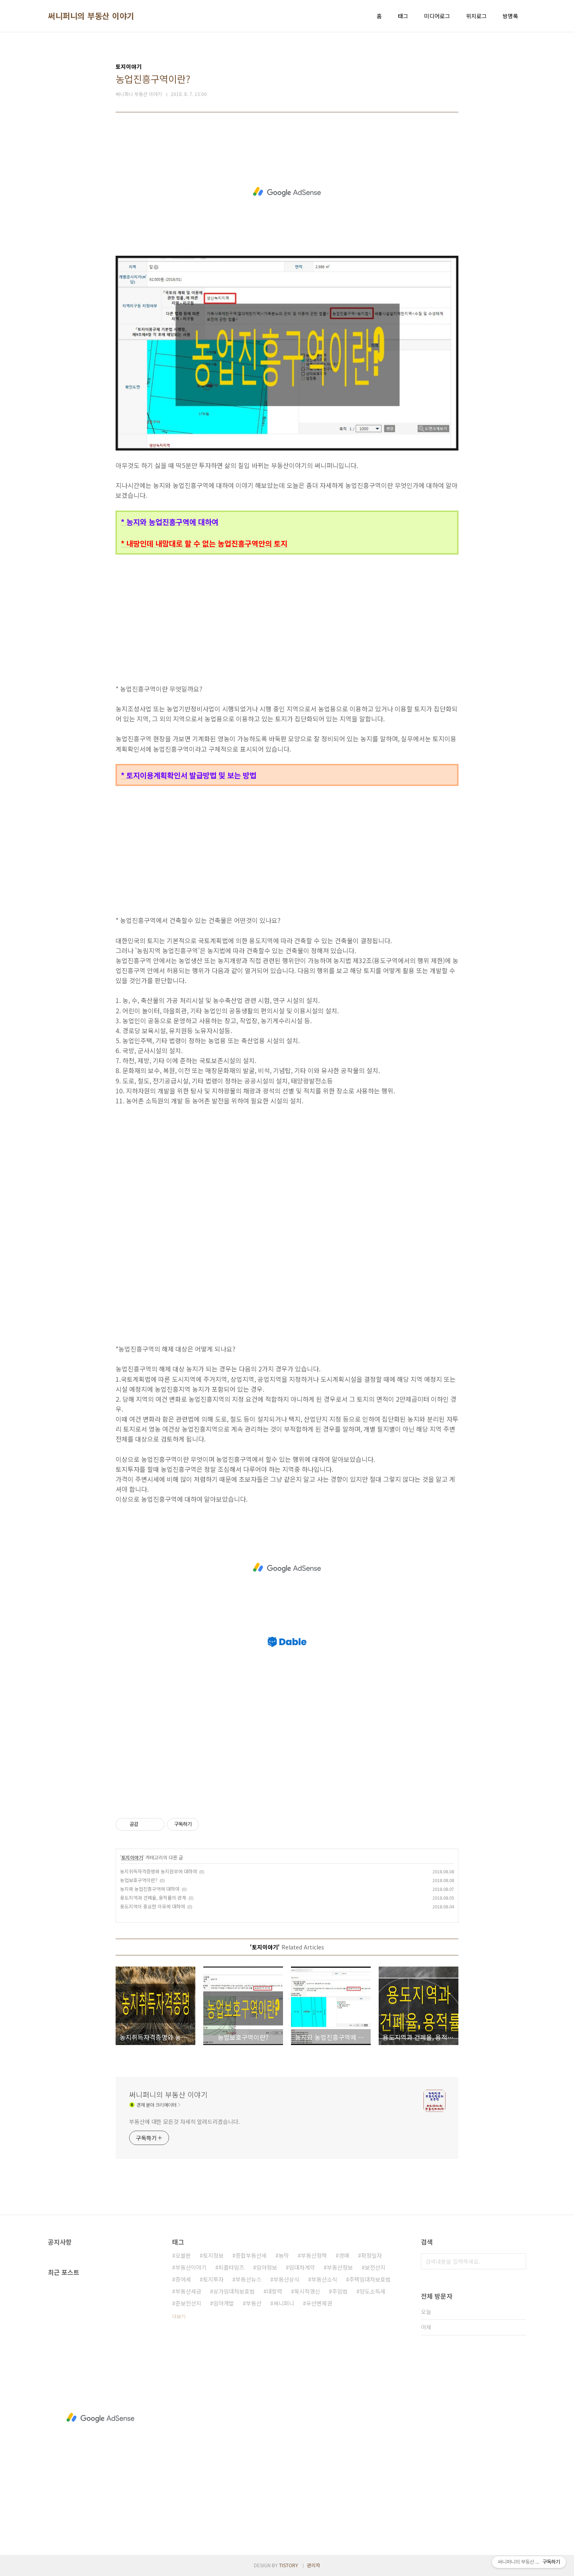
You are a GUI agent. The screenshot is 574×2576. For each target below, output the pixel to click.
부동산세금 (188, 2291)
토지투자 (213, 2279)
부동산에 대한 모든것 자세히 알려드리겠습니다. (184, 2121)
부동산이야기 (190, 2267)
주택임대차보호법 (370, 2279)
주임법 (340, 2291)
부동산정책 (314, 2255)
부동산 (253, 2303)
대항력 (274, 2291)
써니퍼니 (283, 2303)
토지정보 (213, 2255)
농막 (284, 2255)
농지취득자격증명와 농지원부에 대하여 (158, 1871)
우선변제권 (319, 2303)
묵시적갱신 (307, 2291)
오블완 (183, 2255)
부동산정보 (340, 2267)
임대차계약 (302, 2267)
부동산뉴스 (248, 2279)
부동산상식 (286, 2279)
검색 (518, 2261)
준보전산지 (188, 2303)
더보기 (178, 2316)
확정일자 (371, 2255)
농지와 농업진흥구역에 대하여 (149, 1888)
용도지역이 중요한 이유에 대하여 (152, 1906)
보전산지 (375, 2267)
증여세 (183, 2279)
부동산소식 (324, 2279)
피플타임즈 (231, 2267)
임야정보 (266, 2267)
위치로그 (476, 16)
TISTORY (288, 2565)
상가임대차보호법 (234, 2291)
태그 (403, 16)
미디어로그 (437, 16)
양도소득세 (372, 2291)
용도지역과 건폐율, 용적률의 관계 (153, 1897)
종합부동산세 (251, 2255)
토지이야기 (132, 1857)
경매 (344, 2255)
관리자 (313, 2565)
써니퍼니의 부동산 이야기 (91, 16)
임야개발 (223, 2303)
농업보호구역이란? (138, 1880)
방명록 (510, 16)
